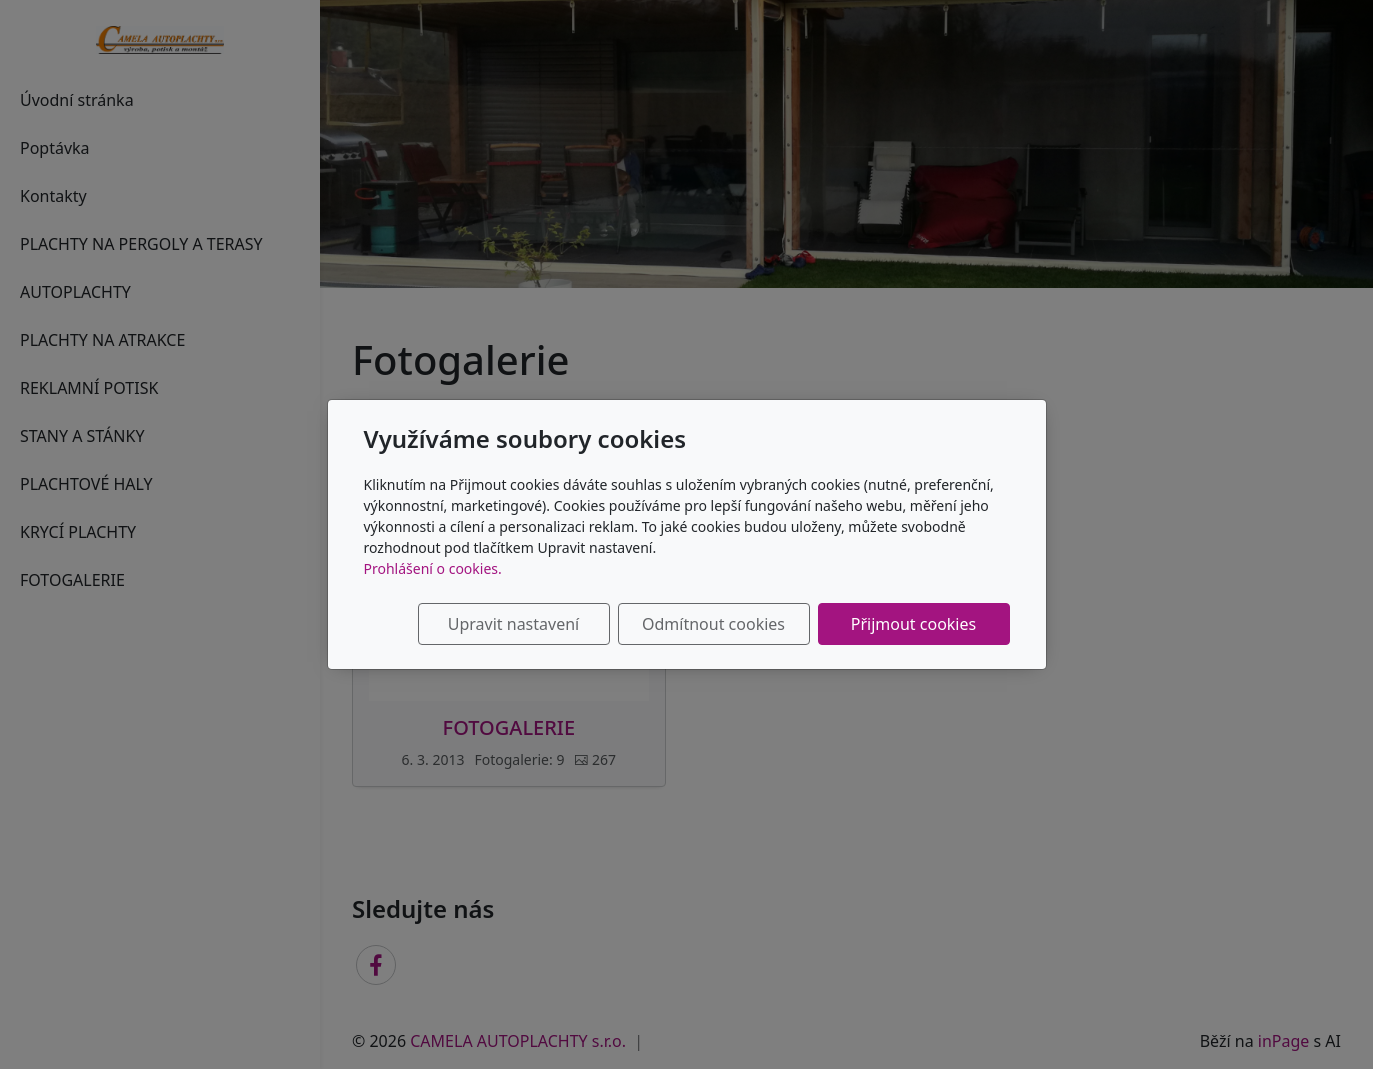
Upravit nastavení (513, 624)
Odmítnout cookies (713, 624)
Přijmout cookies (913, 624)
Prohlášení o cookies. (433, 568)
